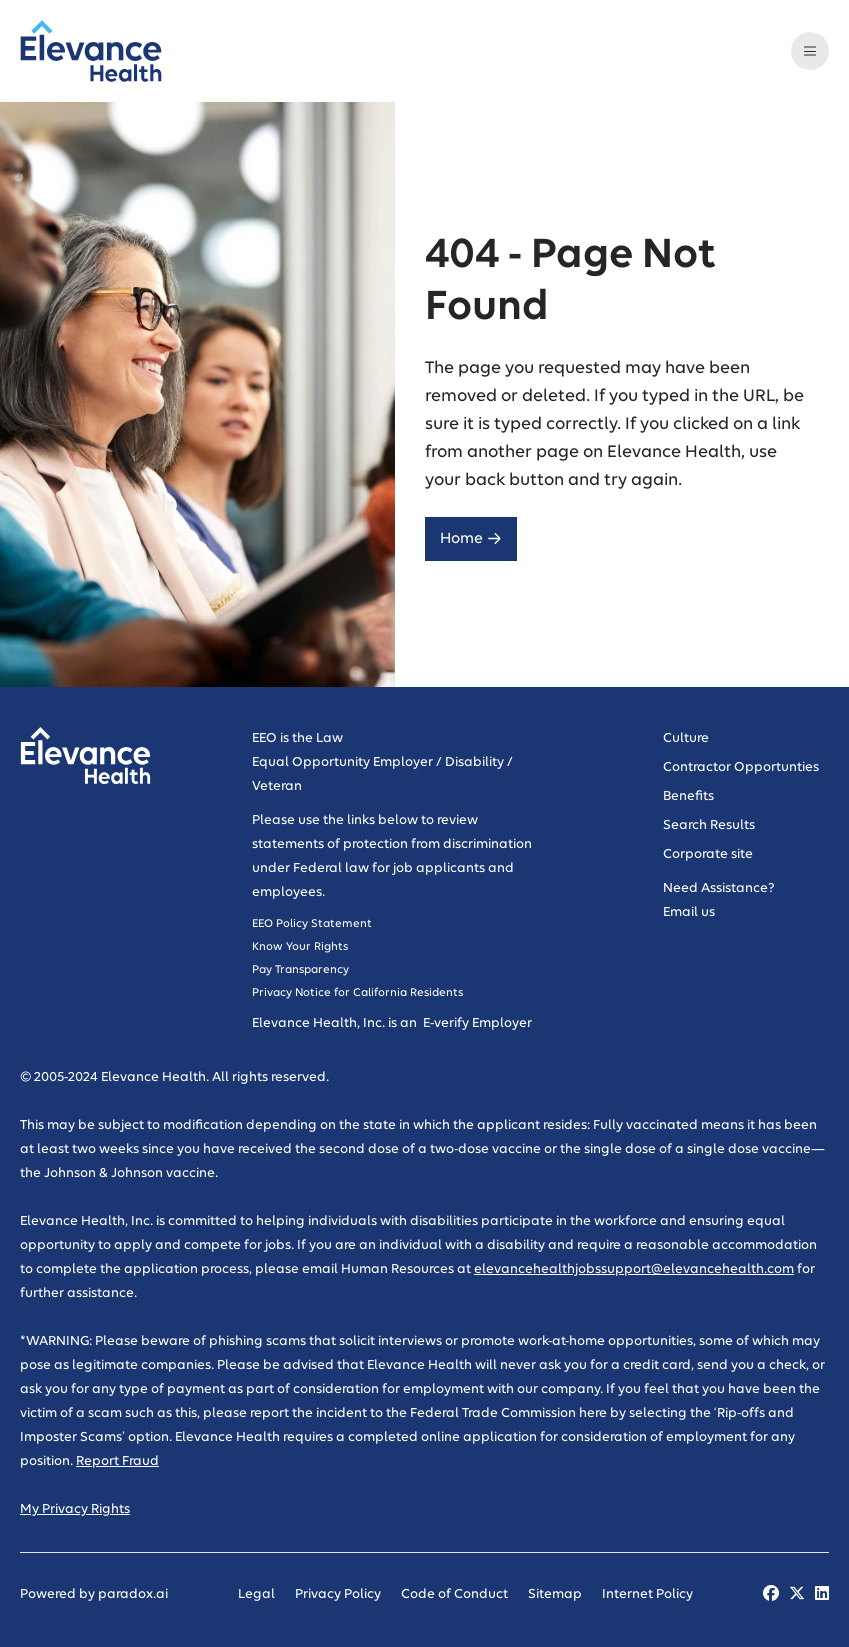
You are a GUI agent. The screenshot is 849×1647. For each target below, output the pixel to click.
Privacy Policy (338, 1594)
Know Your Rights (301, 946)
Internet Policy (647, 1594)
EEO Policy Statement (312, 923)
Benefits (688, 796)
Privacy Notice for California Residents (357, 992)
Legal (256, 1594)
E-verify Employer (476, 1023)
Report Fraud (117, 1461)
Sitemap (555, 1594)
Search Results (709, 825)
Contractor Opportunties (741, 767)
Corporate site (708, 854)
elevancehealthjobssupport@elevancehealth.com (634, 1269)
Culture (686, 738)
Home (471, 538)
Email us (689, 912)
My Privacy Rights (75, 1509)
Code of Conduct (454, 1594)
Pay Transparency (300, 969)
